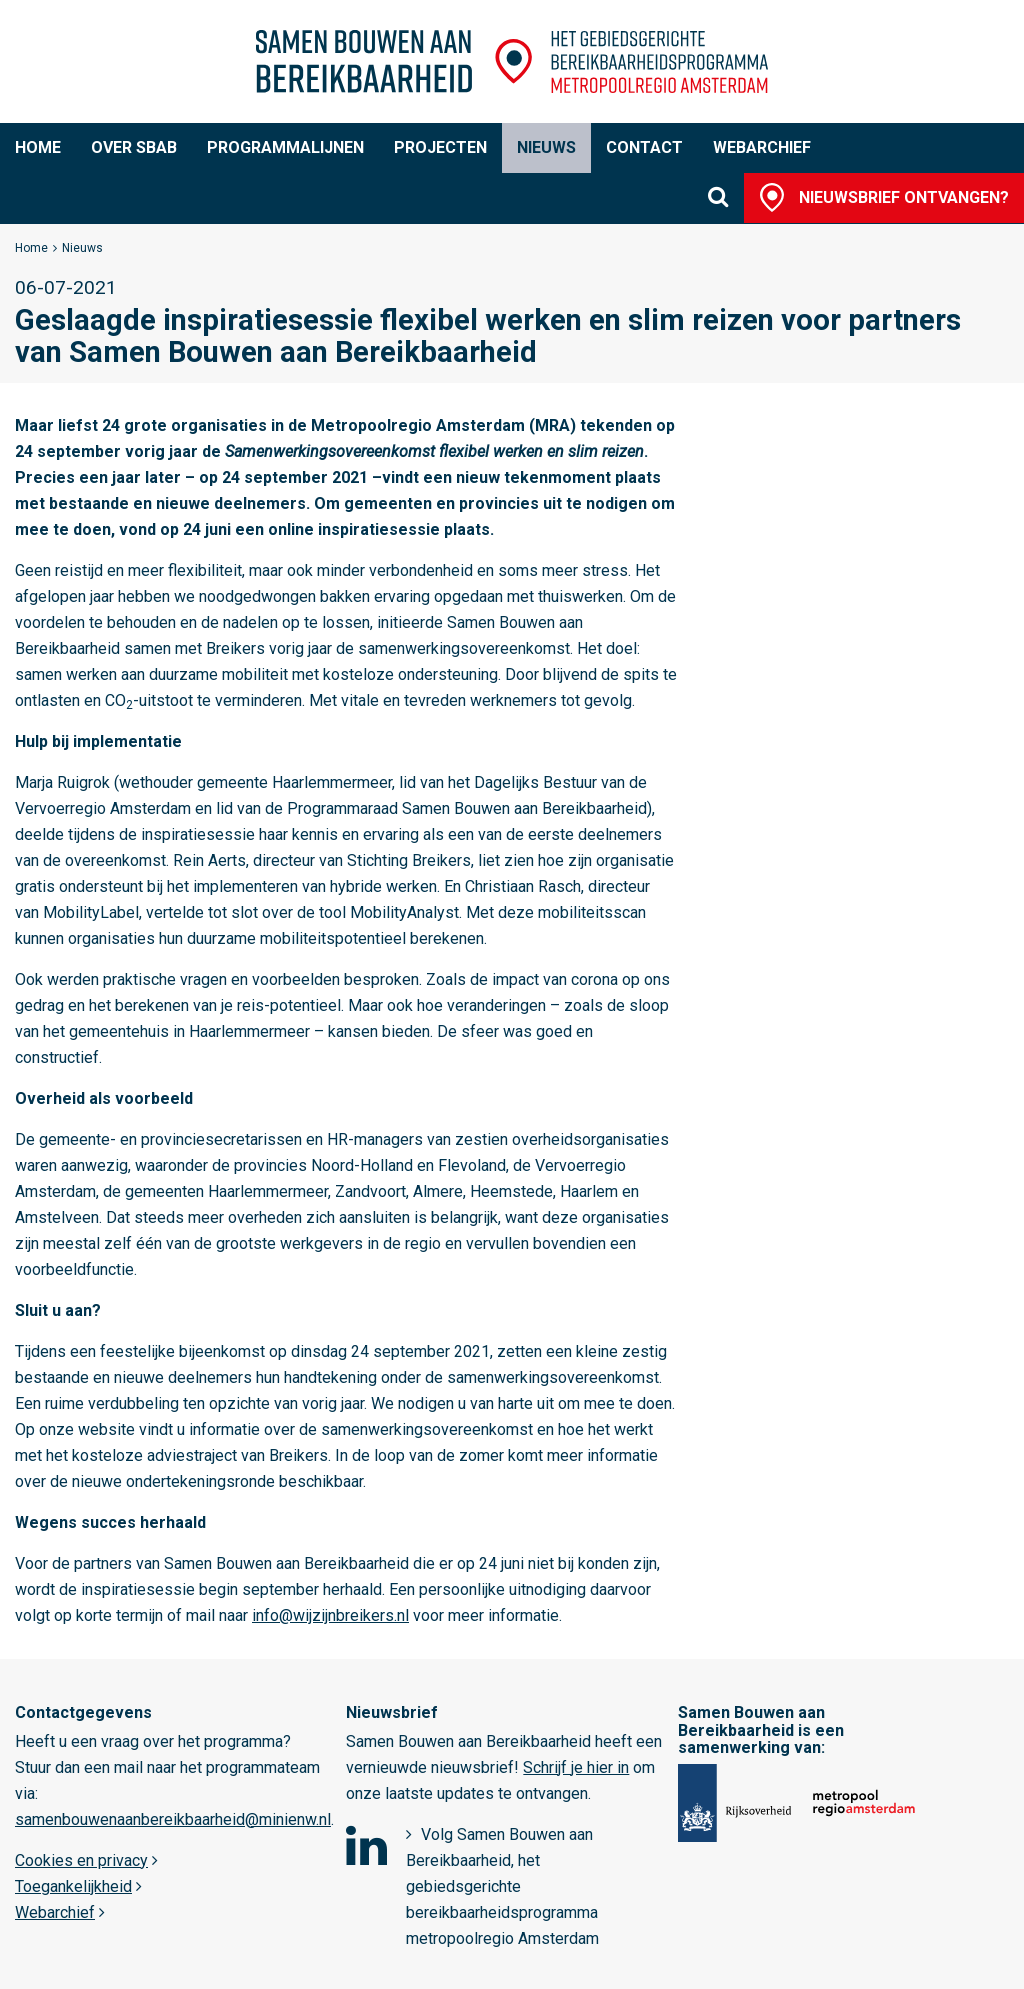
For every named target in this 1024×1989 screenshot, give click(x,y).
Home (38, 147)
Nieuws (546, 147)
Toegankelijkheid (73, 1886)
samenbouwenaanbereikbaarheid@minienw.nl (173, 1819)
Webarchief (762, 147)
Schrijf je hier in (576, 1767)
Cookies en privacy (81, 1860)
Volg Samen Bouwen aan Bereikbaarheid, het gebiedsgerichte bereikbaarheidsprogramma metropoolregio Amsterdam (502, 1886)
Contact (644, 147)
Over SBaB (134, 147)
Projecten (440, 147)
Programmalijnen (285, 147)
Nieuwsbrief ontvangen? (904, 197)
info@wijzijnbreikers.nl (330, 1615)
